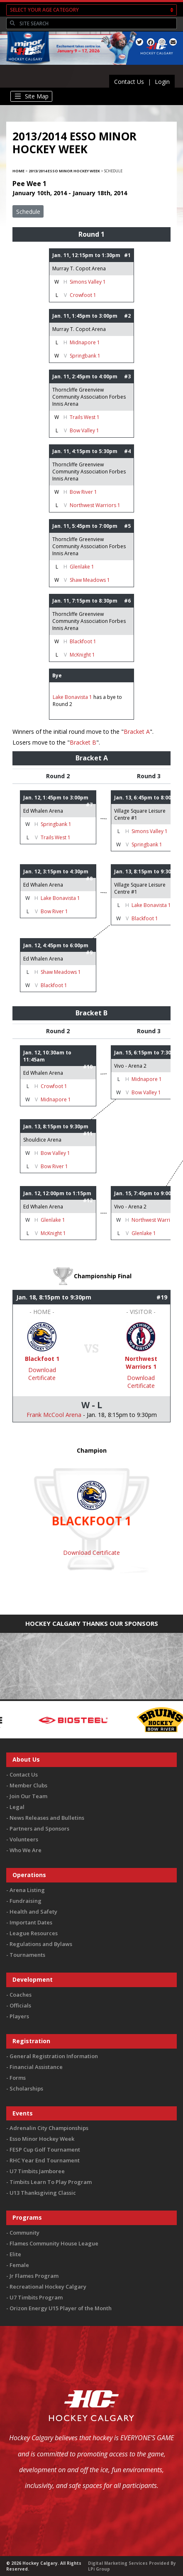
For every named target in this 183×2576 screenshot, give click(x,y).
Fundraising (25, 1900)
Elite (15, 2254)
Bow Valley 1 (84, 430)
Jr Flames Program (34, 2275)
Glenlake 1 (82, 566)
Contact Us (129, 82)
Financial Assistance (36, 2067)
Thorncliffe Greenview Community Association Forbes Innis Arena (89, 396)
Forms (18, 2077)
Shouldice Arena (42, 1139)
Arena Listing (27, 1890)
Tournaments (27, 1954)
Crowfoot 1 (83, 295)
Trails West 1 (85, 417)
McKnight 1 (82, 654)
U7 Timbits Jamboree (37, 2171)
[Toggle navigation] (31, 96)
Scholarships (26, 2088)
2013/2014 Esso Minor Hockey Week (64, 171)
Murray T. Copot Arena (79, 268)
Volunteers (24, 1839)
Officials (20, 2005)
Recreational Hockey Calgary (48, 2286)
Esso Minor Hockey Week (42, 2138)
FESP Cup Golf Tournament (45, 2149)
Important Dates (31, 1922)
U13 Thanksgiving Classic (43, 2192)
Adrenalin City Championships (49, 2128)
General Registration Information (54, 2056)
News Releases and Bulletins (47, 1817)
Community (24, 2232)
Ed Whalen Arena (43, 810)
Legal (17, 1807)
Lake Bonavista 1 (72, 697)
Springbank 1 (85, 355)
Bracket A (137, 731)
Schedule (28, 212)
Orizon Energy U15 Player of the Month (61, 2308)
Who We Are (25, 1850)
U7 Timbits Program (36, 2297)
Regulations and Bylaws (41, 1944)
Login (162, 82)
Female (19, 2265)
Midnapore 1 (85, 342)
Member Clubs (28, 1785)
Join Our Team (28, 1796)
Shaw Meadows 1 (90, 579)
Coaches (21, 1994)
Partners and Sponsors (39, 1828)
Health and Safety (33, 1911)
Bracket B (83, 742)
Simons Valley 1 (88, 281)
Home (18, 171)
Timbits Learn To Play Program (51, 2182)
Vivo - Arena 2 (130, 1065)
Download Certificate (42, 1374)
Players (19, 2016)
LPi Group (99, 2569)
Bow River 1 (83, 491)
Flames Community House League (54, 2243)
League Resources (34, 1933)
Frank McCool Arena (54, 1415)
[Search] (97, 23)
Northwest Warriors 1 (95, 505)
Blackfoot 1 (83, 641)
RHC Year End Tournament (45, 2160)
